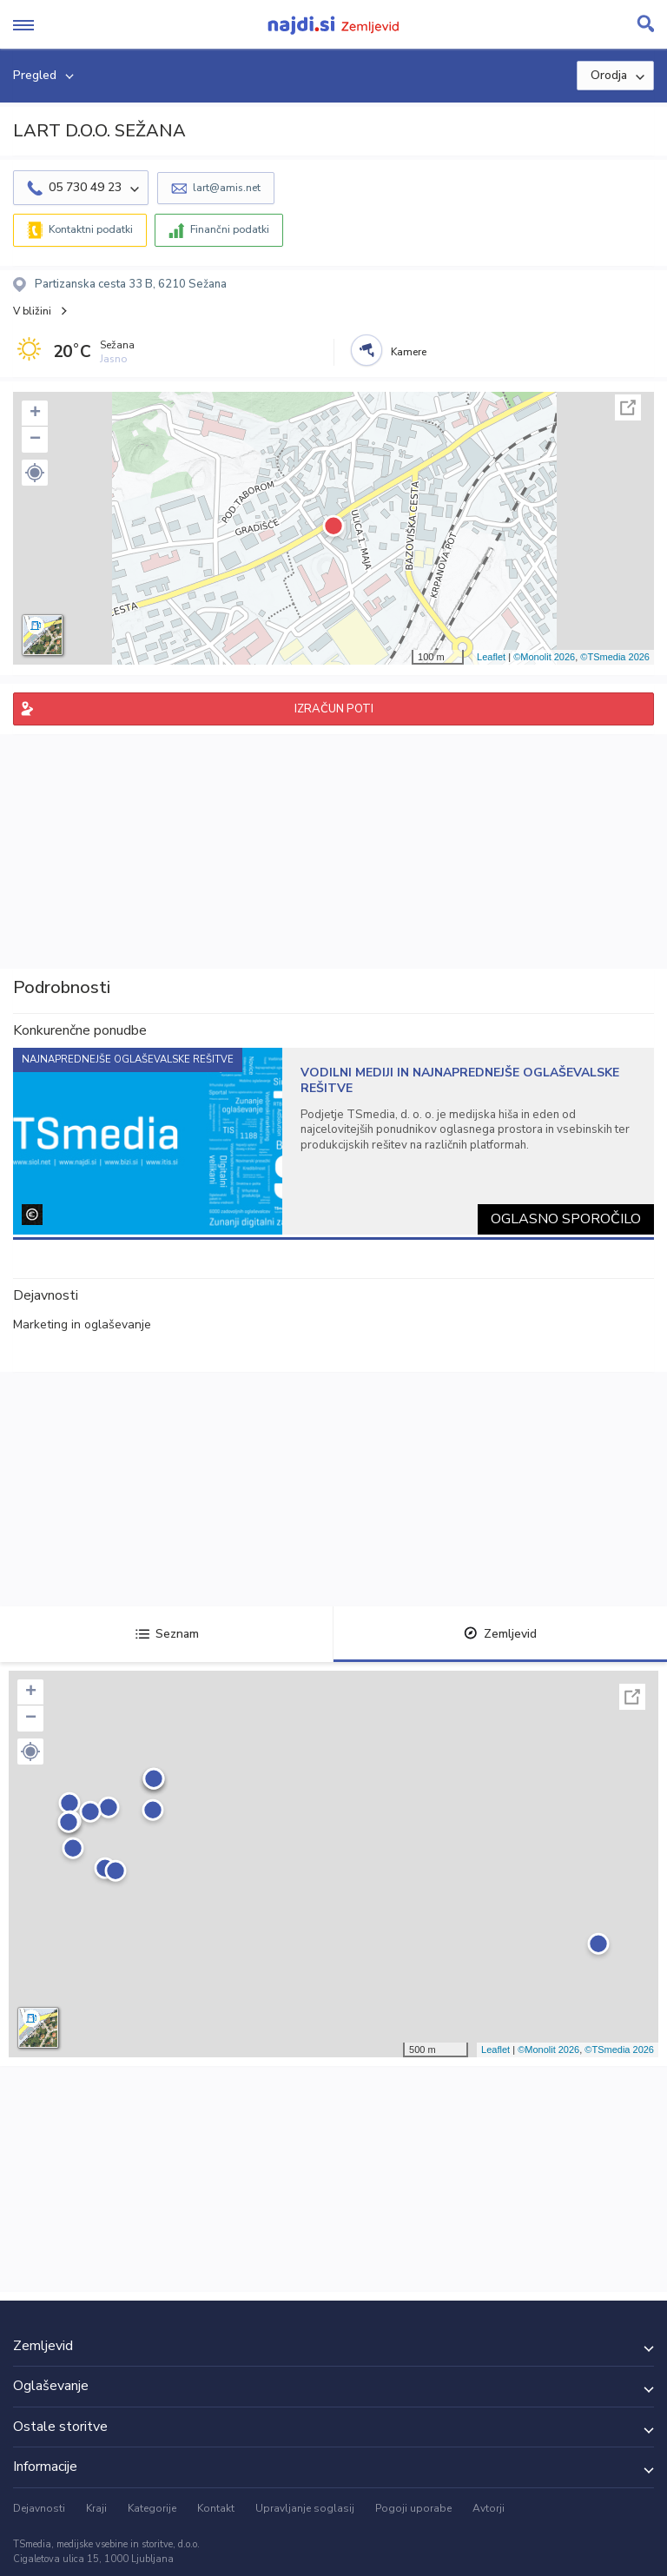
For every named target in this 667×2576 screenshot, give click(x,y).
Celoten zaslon (628, 407)
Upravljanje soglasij (304, 2508)
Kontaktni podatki (91, 229)
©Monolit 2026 (544, 657)
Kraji (96, 2508)
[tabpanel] (333, 1141)
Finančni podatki (229, 229)
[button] (35, 473)
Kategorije (152, 2508)
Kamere (408, 352)
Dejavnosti (39, 2508)
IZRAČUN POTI (333, 709)
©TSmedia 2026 (615, 657)
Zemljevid (500, 1634)
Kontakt (215, 2508)
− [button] (35, 440)
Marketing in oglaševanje (82, 1324)
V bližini (32, 311)
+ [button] (35, 414)
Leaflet (491, 657)
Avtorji (488, 2508)
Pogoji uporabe (413, 2508)
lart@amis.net (227, 188)
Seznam (167, 1634)
